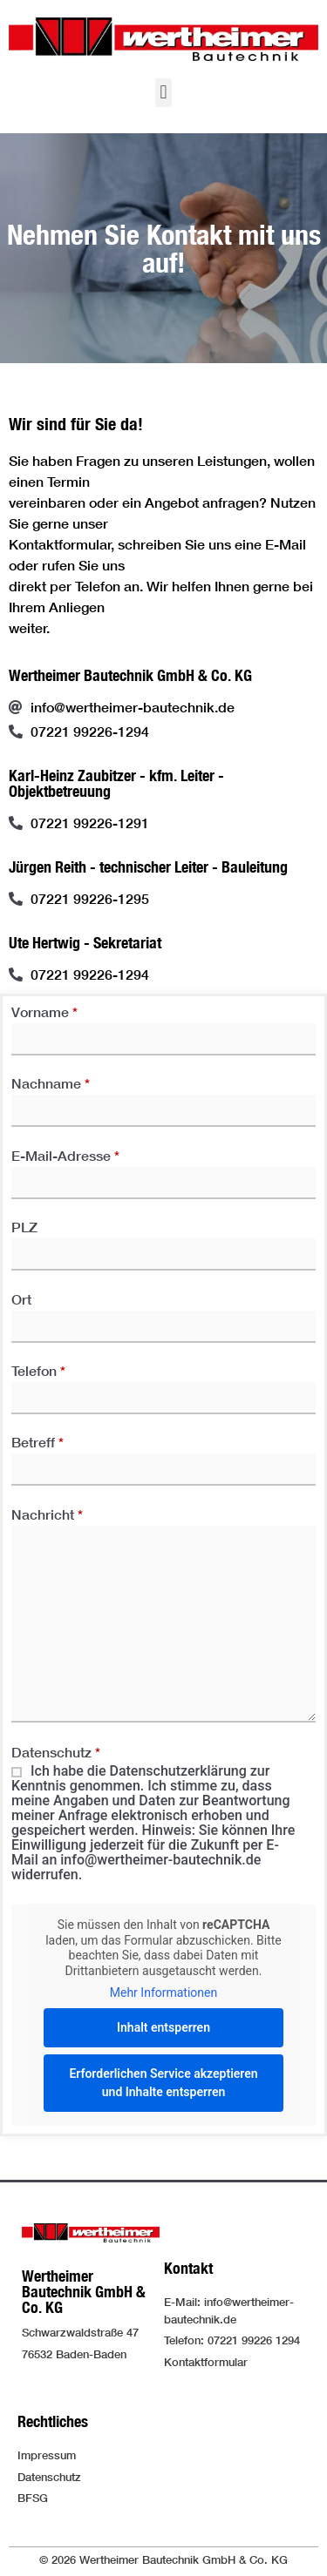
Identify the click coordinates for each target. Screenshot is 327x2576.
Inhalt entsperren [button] (163, 2026)
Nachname (163, 1097)
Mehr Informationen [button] (163, 1992)
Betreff (163, 1456)
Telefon (163, 1385)
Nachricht (163, 1620)
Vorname (163, 1026)
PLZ (163, 1241)
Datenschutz (163, 1814)
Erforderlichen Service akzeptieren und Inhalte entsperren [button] (163, 2082)
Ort (163, 1313)
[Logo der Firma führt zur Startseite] (163, 39)
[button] (163, 92)
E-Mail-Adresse (163, 1169)
